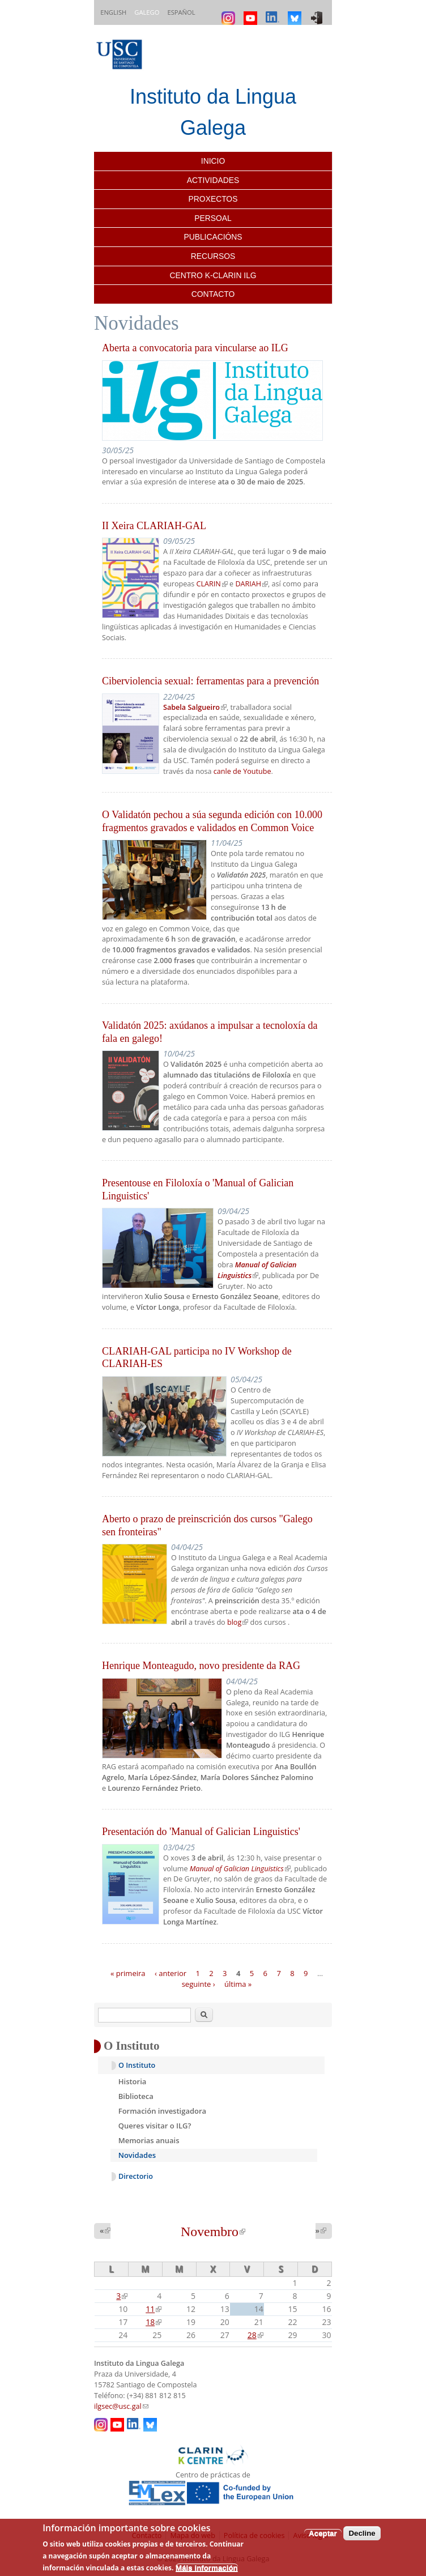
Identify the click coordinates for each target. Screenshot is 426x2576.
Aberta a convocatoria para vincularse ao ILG (195, 348)
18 (153, 2322)
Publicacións (213, 236)
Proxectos (213, 198)
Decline (361, 2533)
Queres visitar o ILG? (154, 2126)
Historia (132, 2081)
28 (255, 2335)
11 (153, 2309)
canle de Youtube (242, 771)
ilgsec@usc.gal (121, 2406)
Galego (146, 12)
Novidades (137, 2155)
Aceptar (323, 2533)
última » (238, 1984)
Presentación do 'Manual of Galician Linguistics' (201, 1831)
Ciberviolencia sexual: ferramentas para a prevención (210, 681)
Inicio (213, 160)
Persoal (212, 218)
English (113, 12)
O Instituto (136, 2065)
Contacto (213, 294)
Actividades (213, 180)
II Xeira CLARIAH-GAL (154, 525)
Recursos (213, 256)
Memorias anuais (149, 2140)
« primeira (128, 1973)
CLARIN (212, 584)
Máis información (207, 2568)
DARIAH (251, 584)
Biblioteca (136, 2096)
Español (181, 12)
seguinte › (198, 1984)
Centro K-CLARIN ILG (212, 275)
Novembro (213, 2231)
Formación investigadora (162, 2111)
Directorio (135, 2176)
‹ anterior (170, 1973)
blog (237, 1622)
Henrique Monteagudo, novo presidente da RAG (201, 1665)
